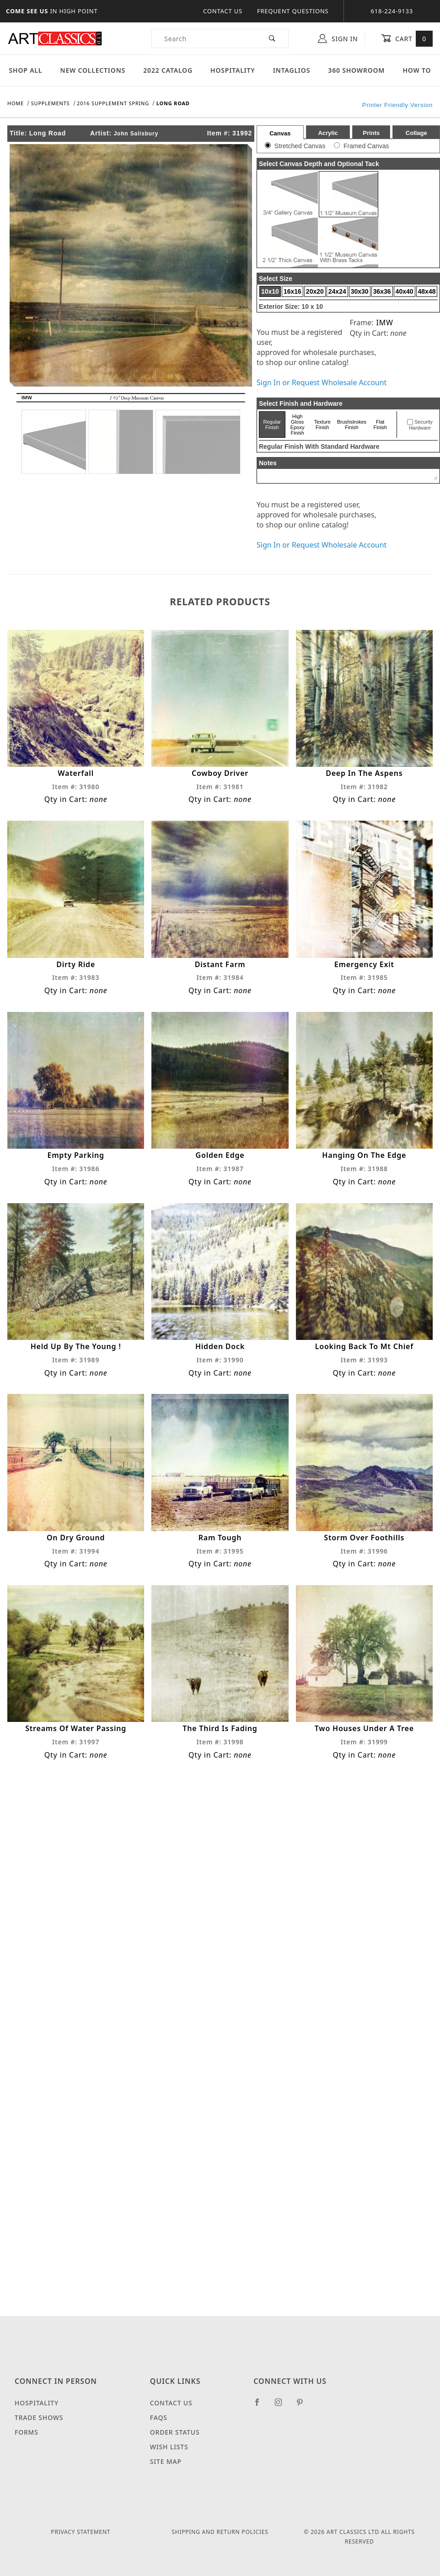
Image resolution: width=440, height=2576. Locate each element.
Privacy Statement (80, 2532)
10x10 (270, 291)
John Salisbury (136, 133)
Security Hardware (421, 425)
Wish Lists (169, 2446)
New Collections (92, 70)
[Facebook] (260, 2406)
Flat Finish (380, 424)
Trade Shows (39, 2417)
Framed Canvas (366, 146)
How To (416, 70)
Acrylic (328, 132)
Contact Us (222, 11)
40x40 (404, 291)
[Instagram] (282, 2406)
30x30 (360, 291)
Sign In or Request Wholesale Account (321, 382)
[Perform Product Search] (272, 38)
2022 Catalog (168, 70)
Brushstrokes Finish (351, 424)
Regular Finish (272, 424)
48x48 (427, 291)
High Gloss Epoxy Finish (297, 425)
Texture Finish (322, 424)
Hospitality (232, 70)
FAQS (158, 2417)
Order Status (175, 2432)
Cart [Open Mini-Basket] (407, 38)
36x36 (382, 291)
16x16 (292, 291)
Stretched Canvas (299, 146)
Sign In (338, 38)
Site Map (166, 2461)
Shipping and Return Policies (220, 2532)
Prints (371, 132)
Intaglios (291, 70)
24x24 (337, 291)
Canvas (279, 133)
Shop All (26, 70)
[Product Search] (204, 38)
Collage (416, 132)
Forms (26, 2432)
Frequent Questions (293, 11)
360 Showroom (356, 70)
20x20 (315, 291)
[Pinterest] (303, 2406)
